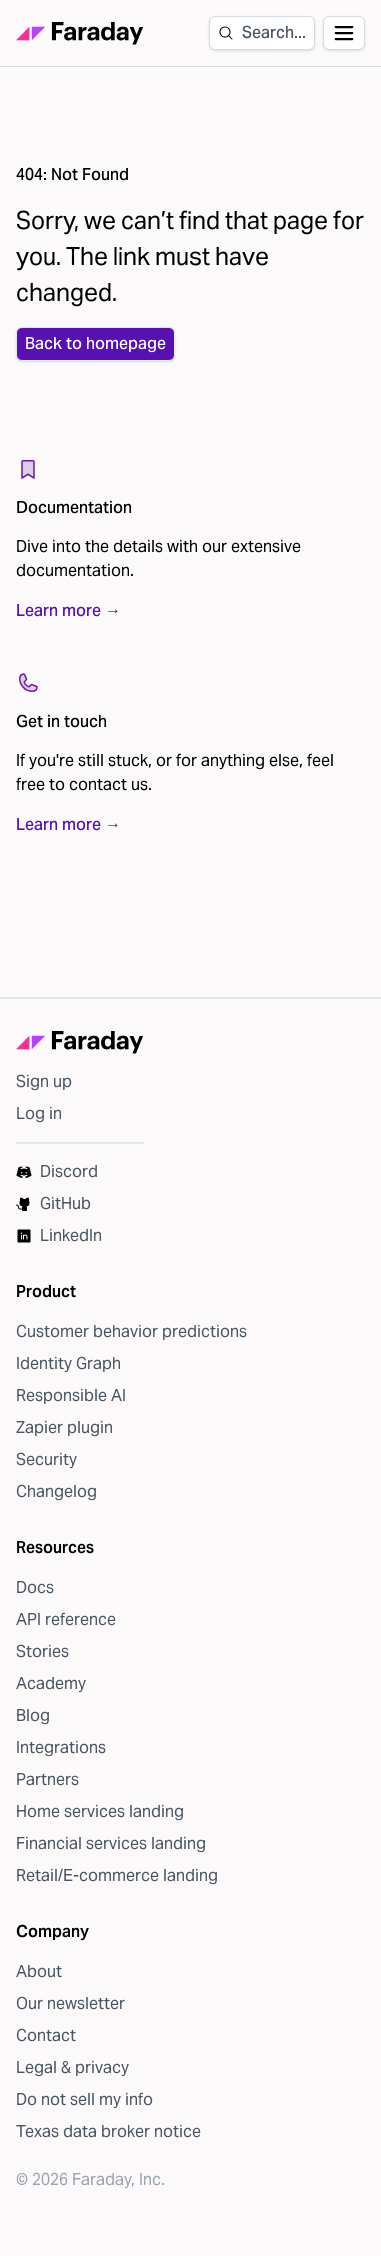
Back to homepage (95, 343)
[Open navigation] (344, 33)
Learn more (68, 611)
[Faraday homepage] (80, 33)
